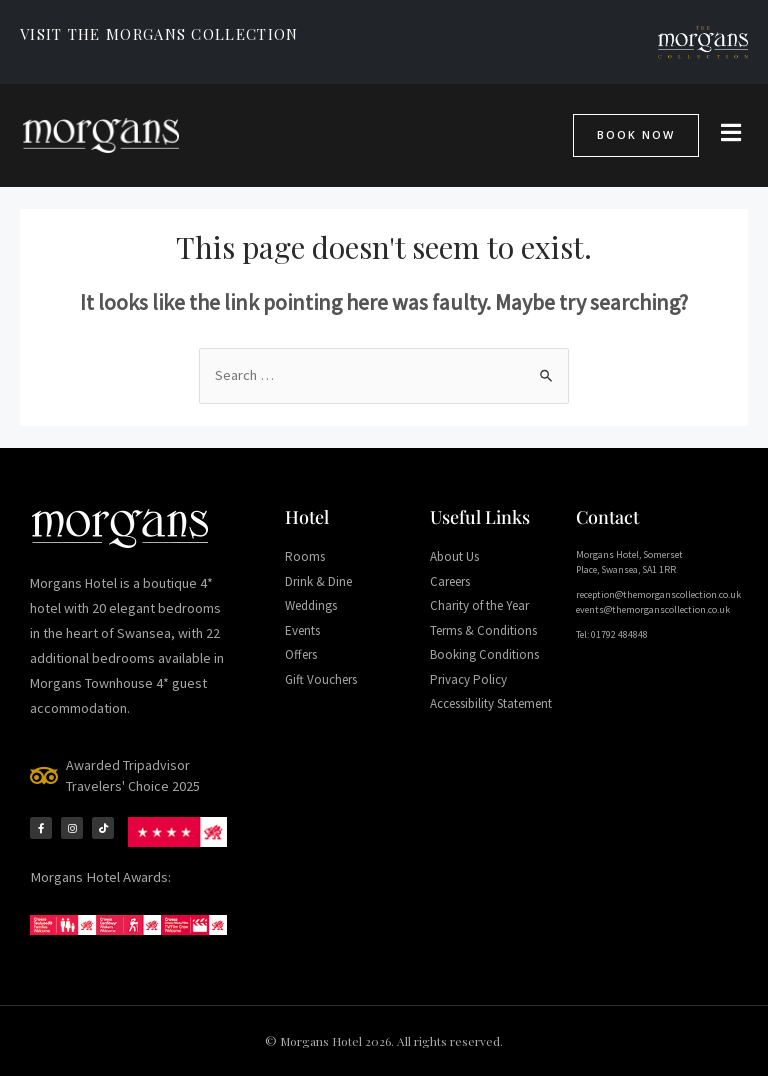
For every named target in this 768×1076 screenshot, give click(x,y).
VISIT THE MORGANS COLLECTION (159, 34)
